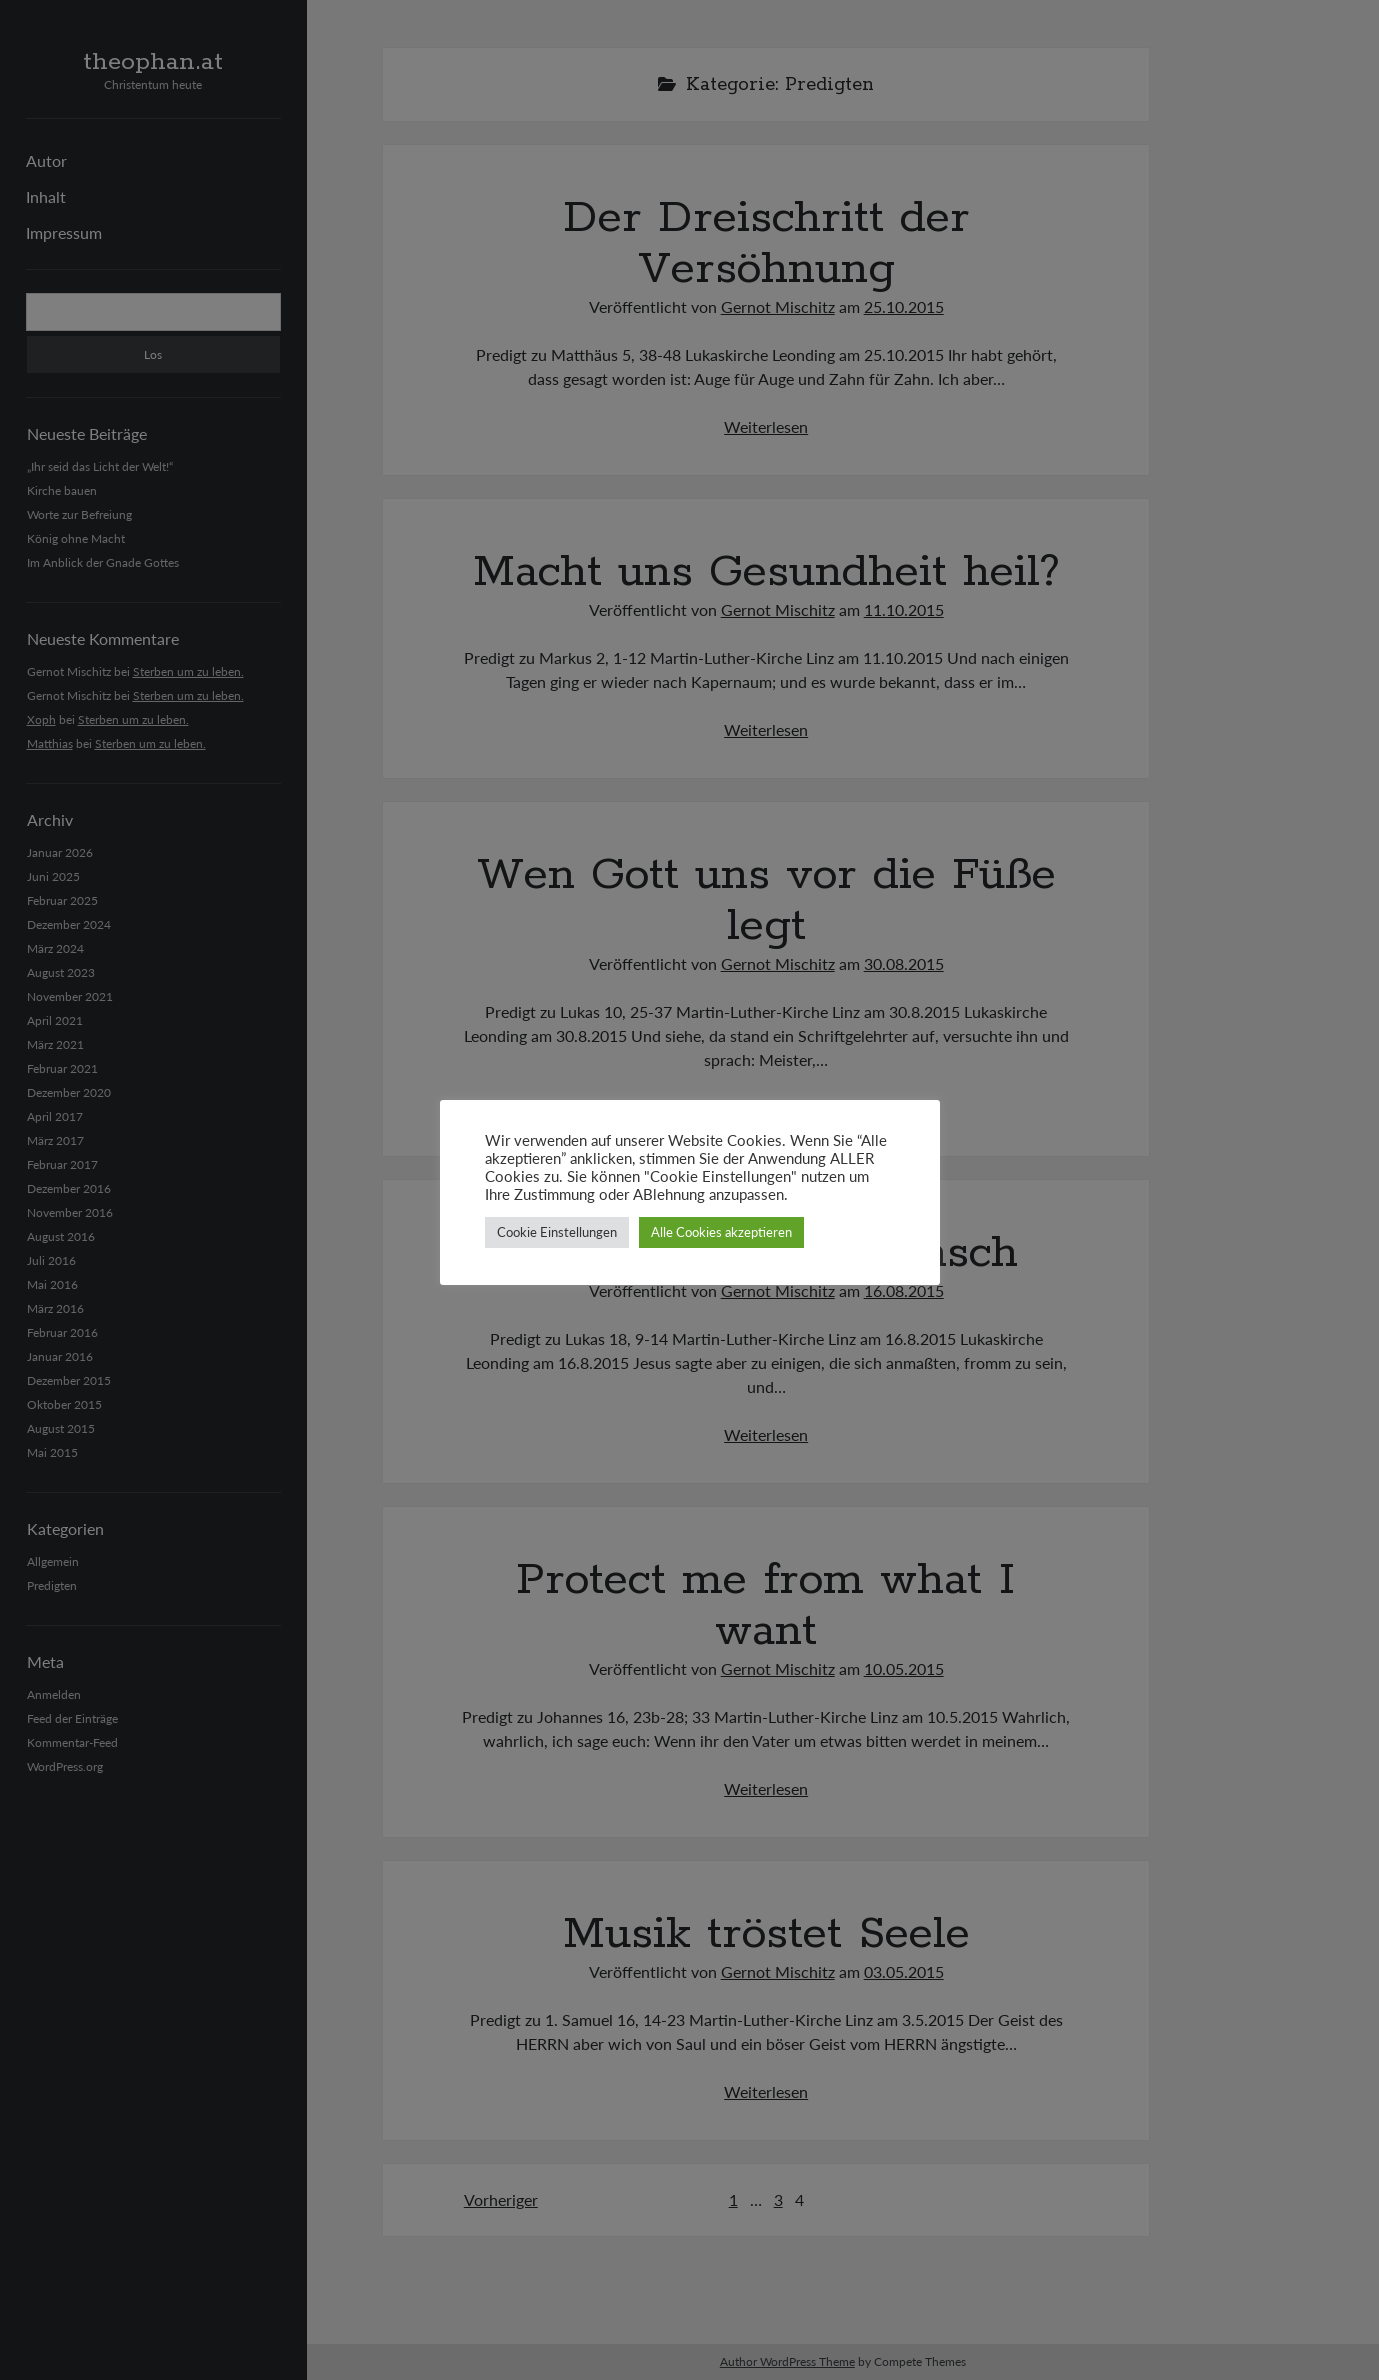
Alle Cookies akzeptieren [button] (721, 1232)
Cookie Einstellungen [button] (557, 1232)
